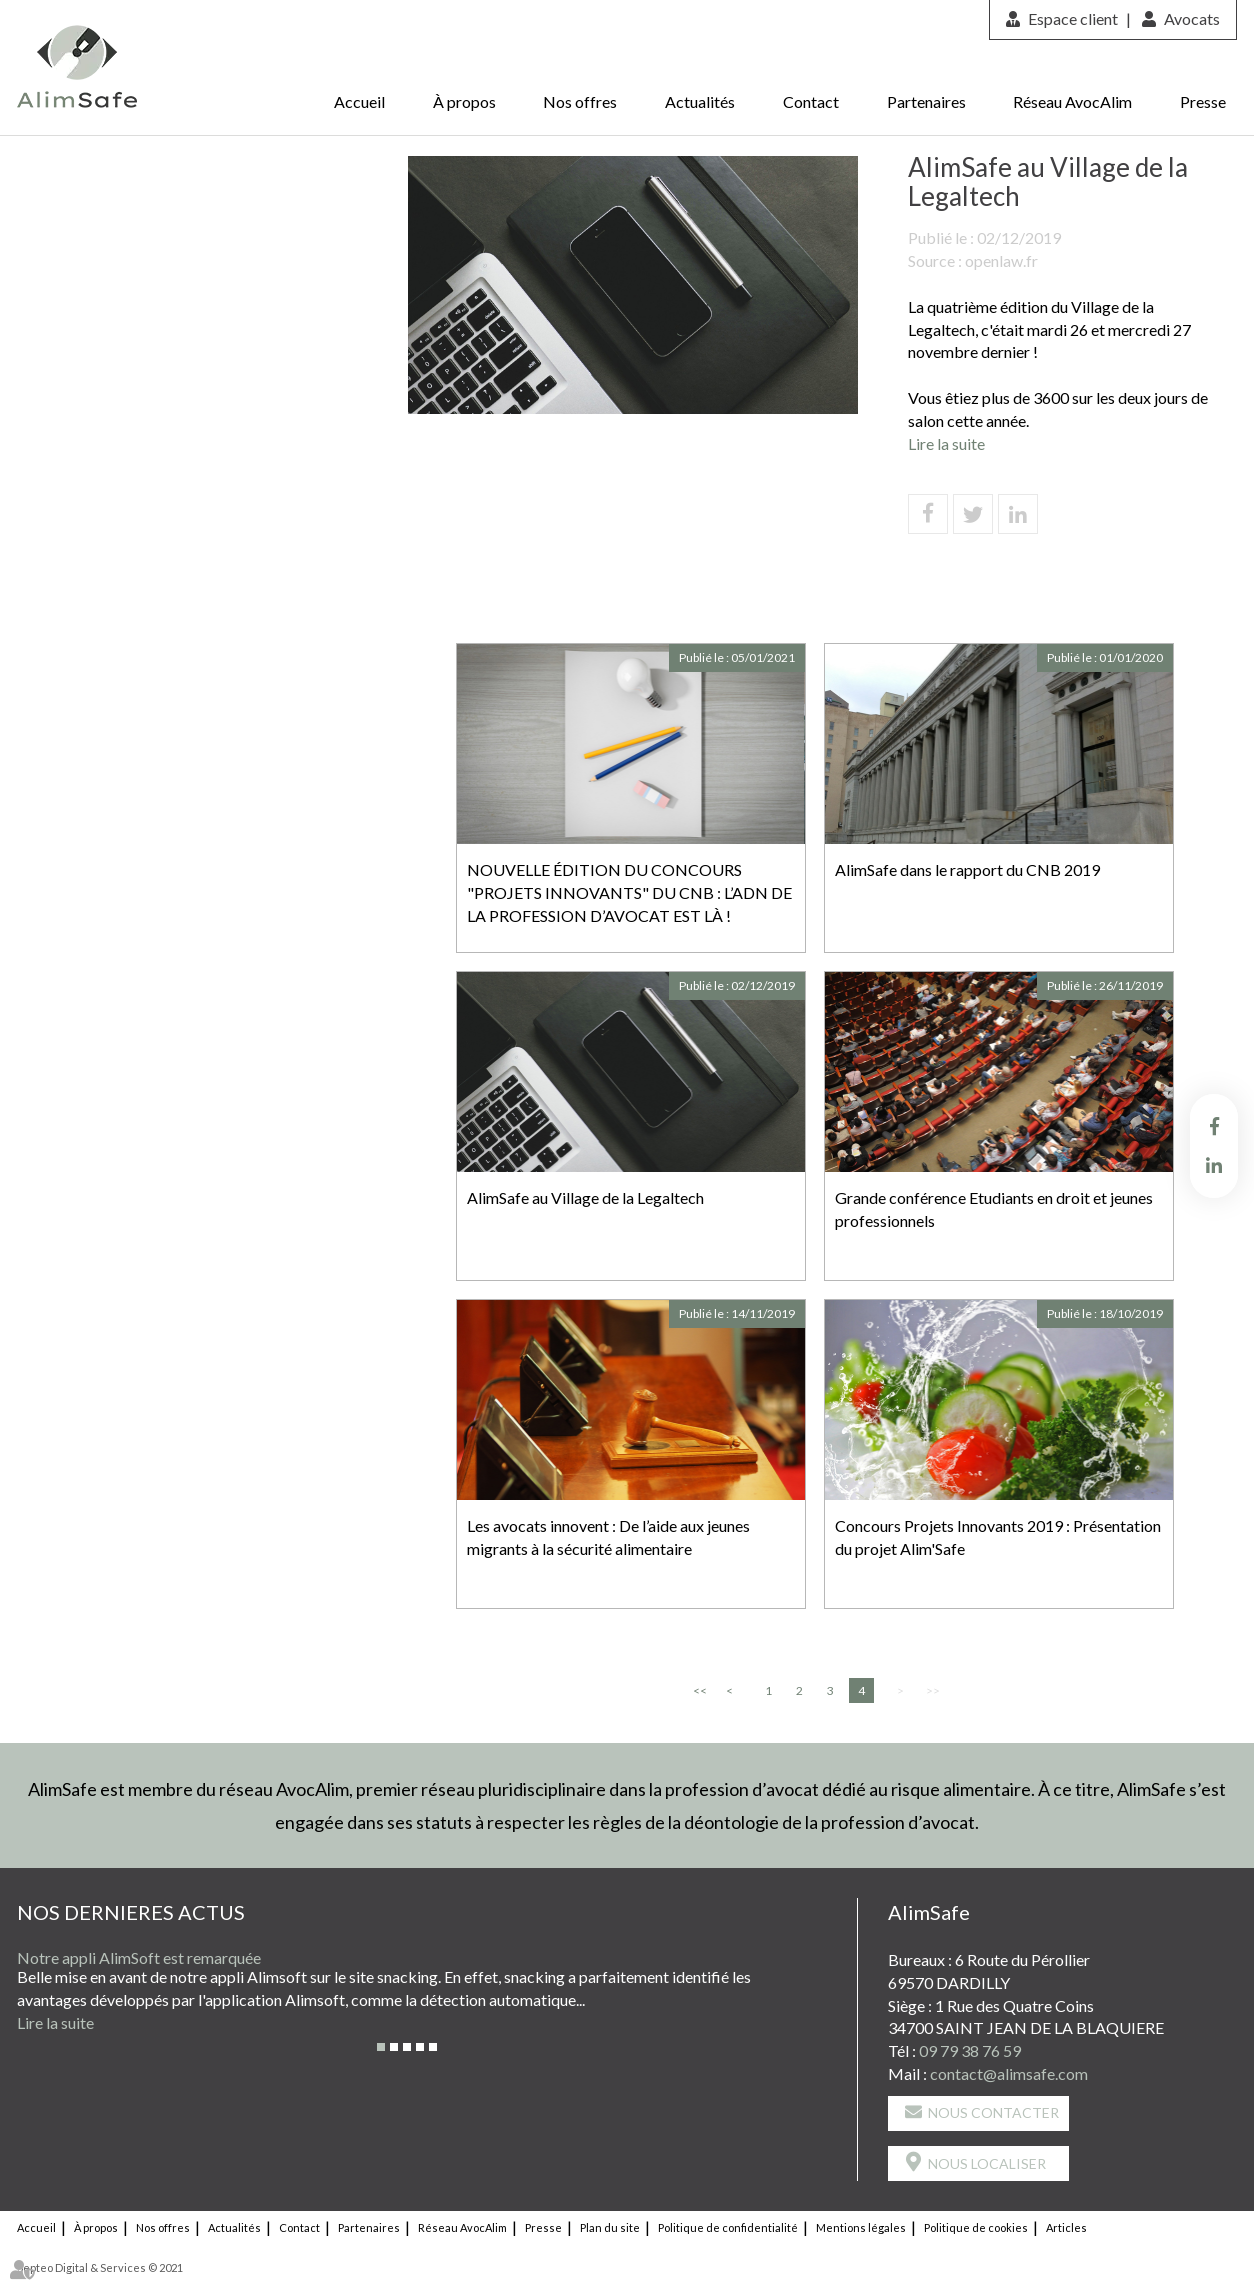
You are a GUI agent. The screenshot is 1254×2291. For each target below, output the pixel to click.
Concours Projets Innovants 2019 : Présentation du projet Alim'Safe (998, 1537)
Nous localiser (987, 2163)
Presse (1203, 101)
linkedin (1214, 1166)
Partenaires (926, 101)
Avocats (1192, 18)
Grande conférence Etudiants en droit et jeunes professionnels (994, 1209)
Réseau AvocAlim (1072, 101)
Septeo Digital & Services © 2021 (100, 2267)
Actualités (700, 101)
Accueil (359, 101)
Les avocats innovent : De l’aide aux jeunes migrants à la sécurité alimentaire (608, 1537)
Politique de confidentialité (728, 2227)
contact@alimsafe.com (1009, 2073)
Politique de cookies (976, 2227)
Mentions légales (861, 2227)
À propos (464, 101)
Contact (811, 101)
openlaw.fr (1001, 260)
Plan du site (610, 2227)
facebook (1214, 1126)
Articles (1066, 2227)
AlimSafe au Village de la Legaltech (585, 1197)
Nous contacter (993, 2112)
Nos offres (580, 101)
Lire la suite (946, 443)
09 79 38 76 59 (970, 2050)
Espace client (1073, 18)
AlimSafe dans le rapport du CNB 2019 (967, 869)
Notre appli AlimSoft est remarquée (139, 1957)
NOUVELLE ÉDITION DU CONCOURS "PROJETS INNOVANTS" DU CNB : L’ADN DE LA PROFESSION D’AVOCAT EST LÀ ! (629, 892)
